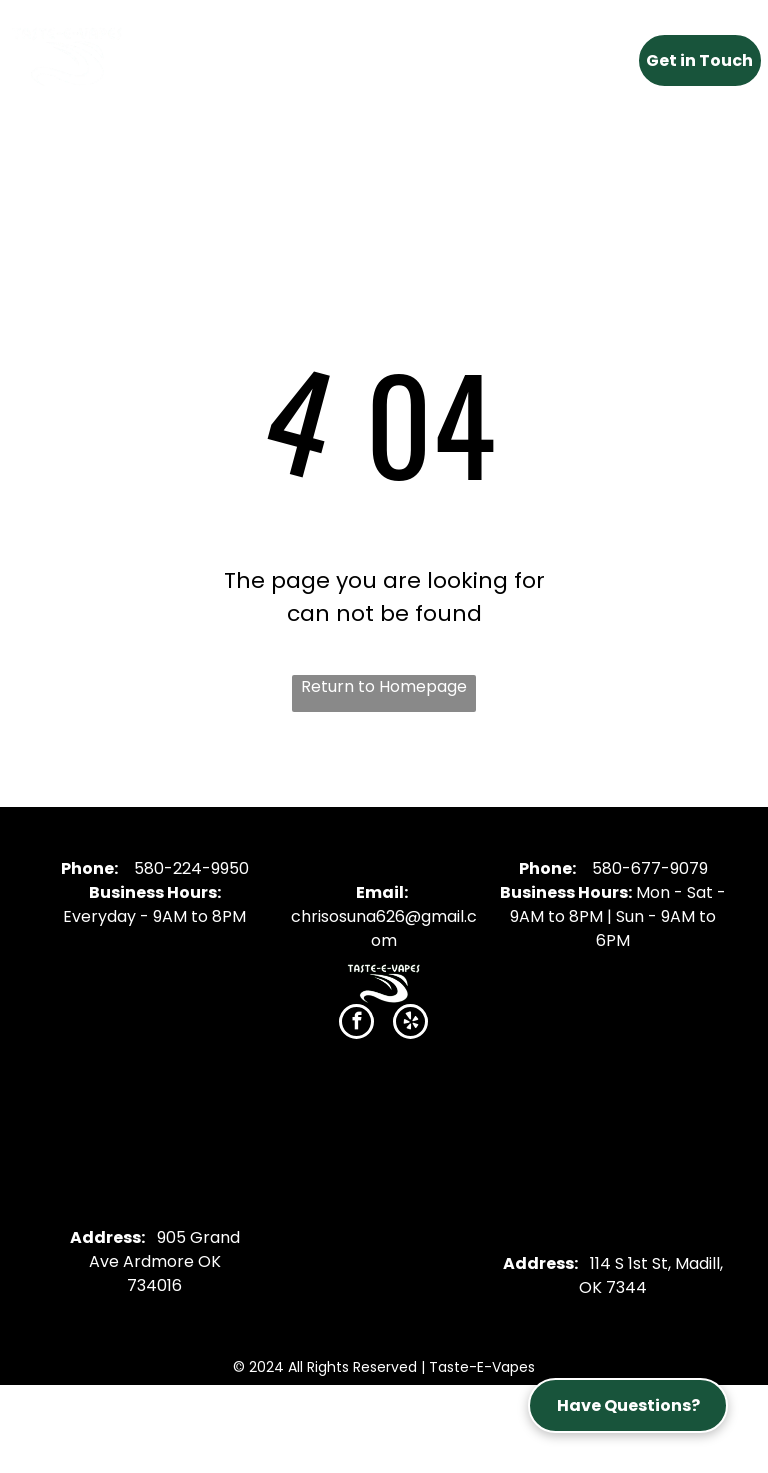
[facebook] (356, 1024)
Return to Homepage (384, 686)
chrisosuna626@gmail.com (384, 928)
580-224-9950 (191, 868)
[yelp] (410, 1024)
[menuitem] (221, 55)
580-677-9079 (650, 868)
